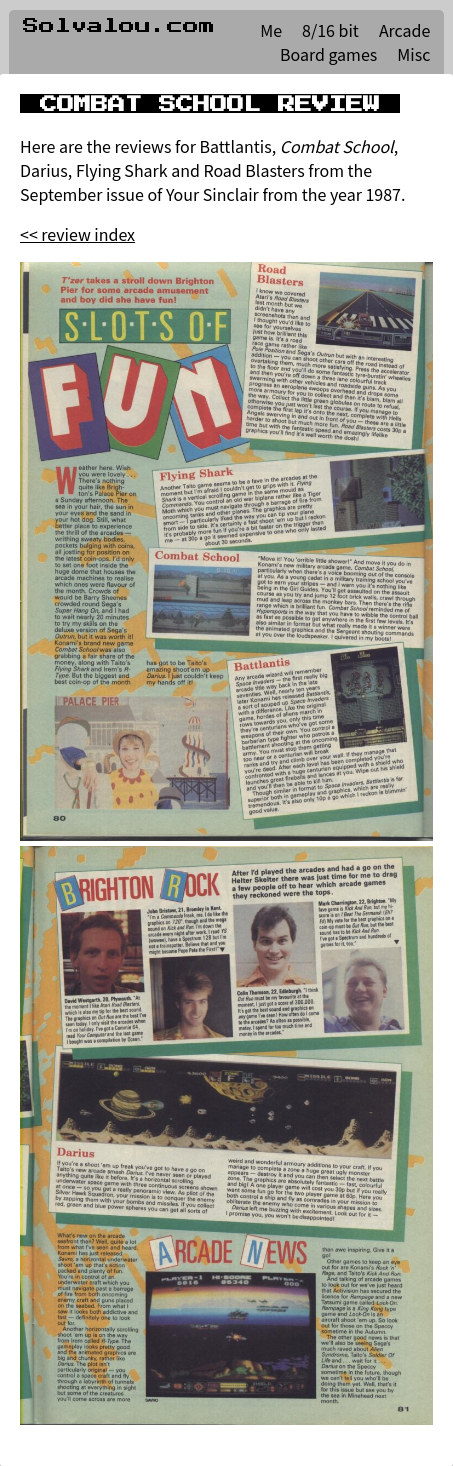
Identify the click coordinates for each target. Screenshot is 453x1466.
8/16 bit (330, 30)
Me (271, 30)
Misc (413, 54)
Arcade (404, 30)
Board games (328, 54)
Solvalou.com (119, 26)
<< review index (77, 234)
